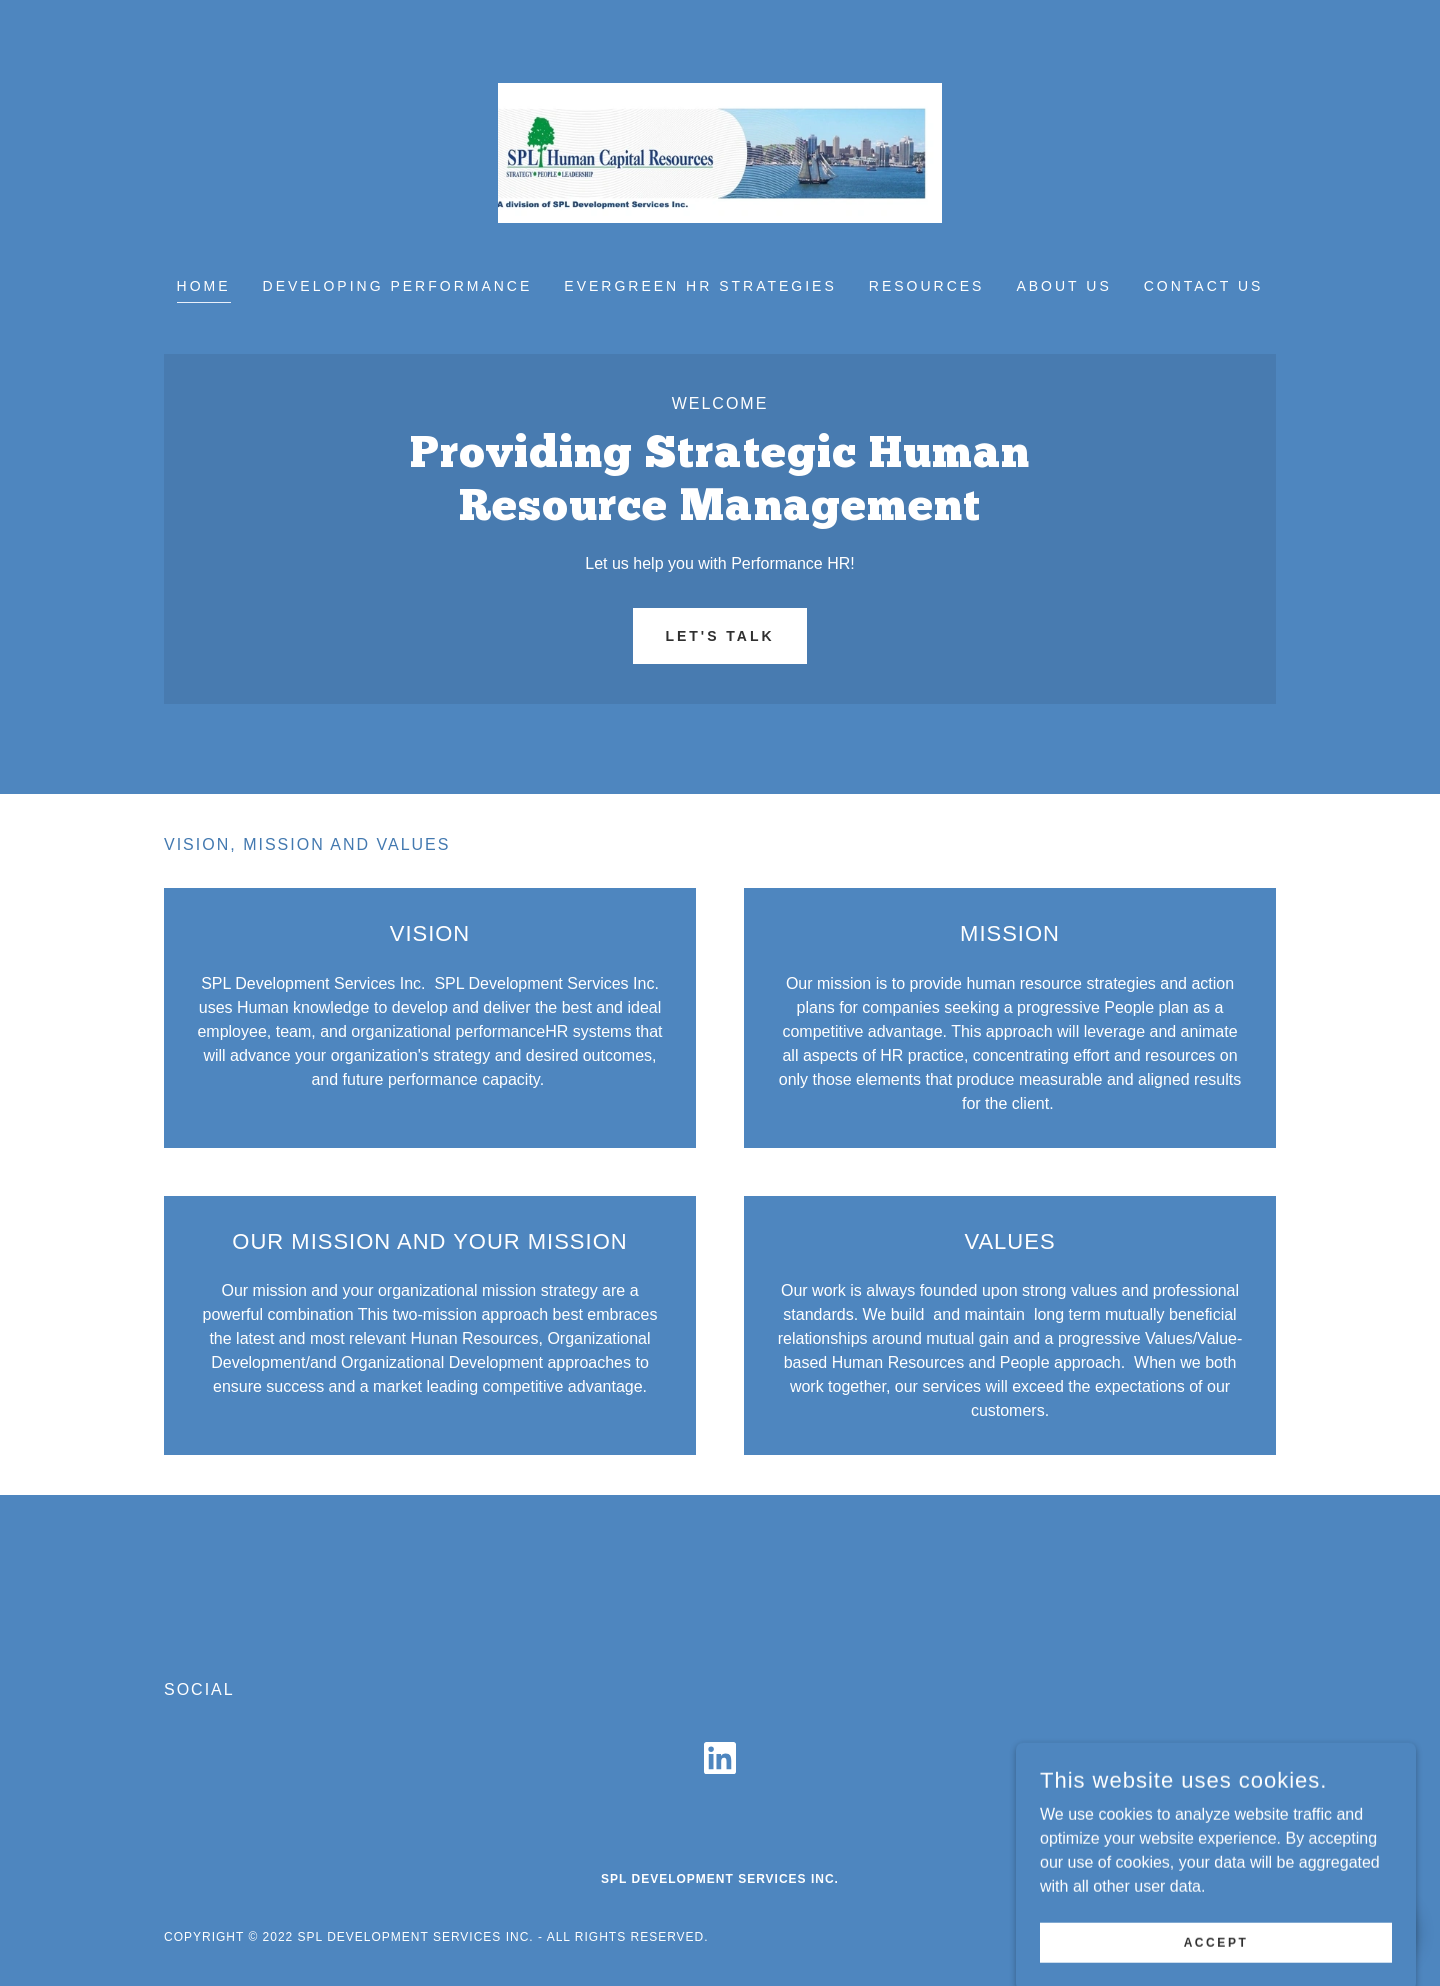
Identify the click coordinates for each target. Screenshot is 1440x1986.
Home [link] (204, 286)
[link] (720, 151)
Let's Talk (719, 636)
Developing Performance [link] (398, 286)
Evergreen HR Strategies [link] (700, 286)
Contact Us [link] (1204, 286)
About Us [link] (1063, 286)
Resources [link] (927, 286)
